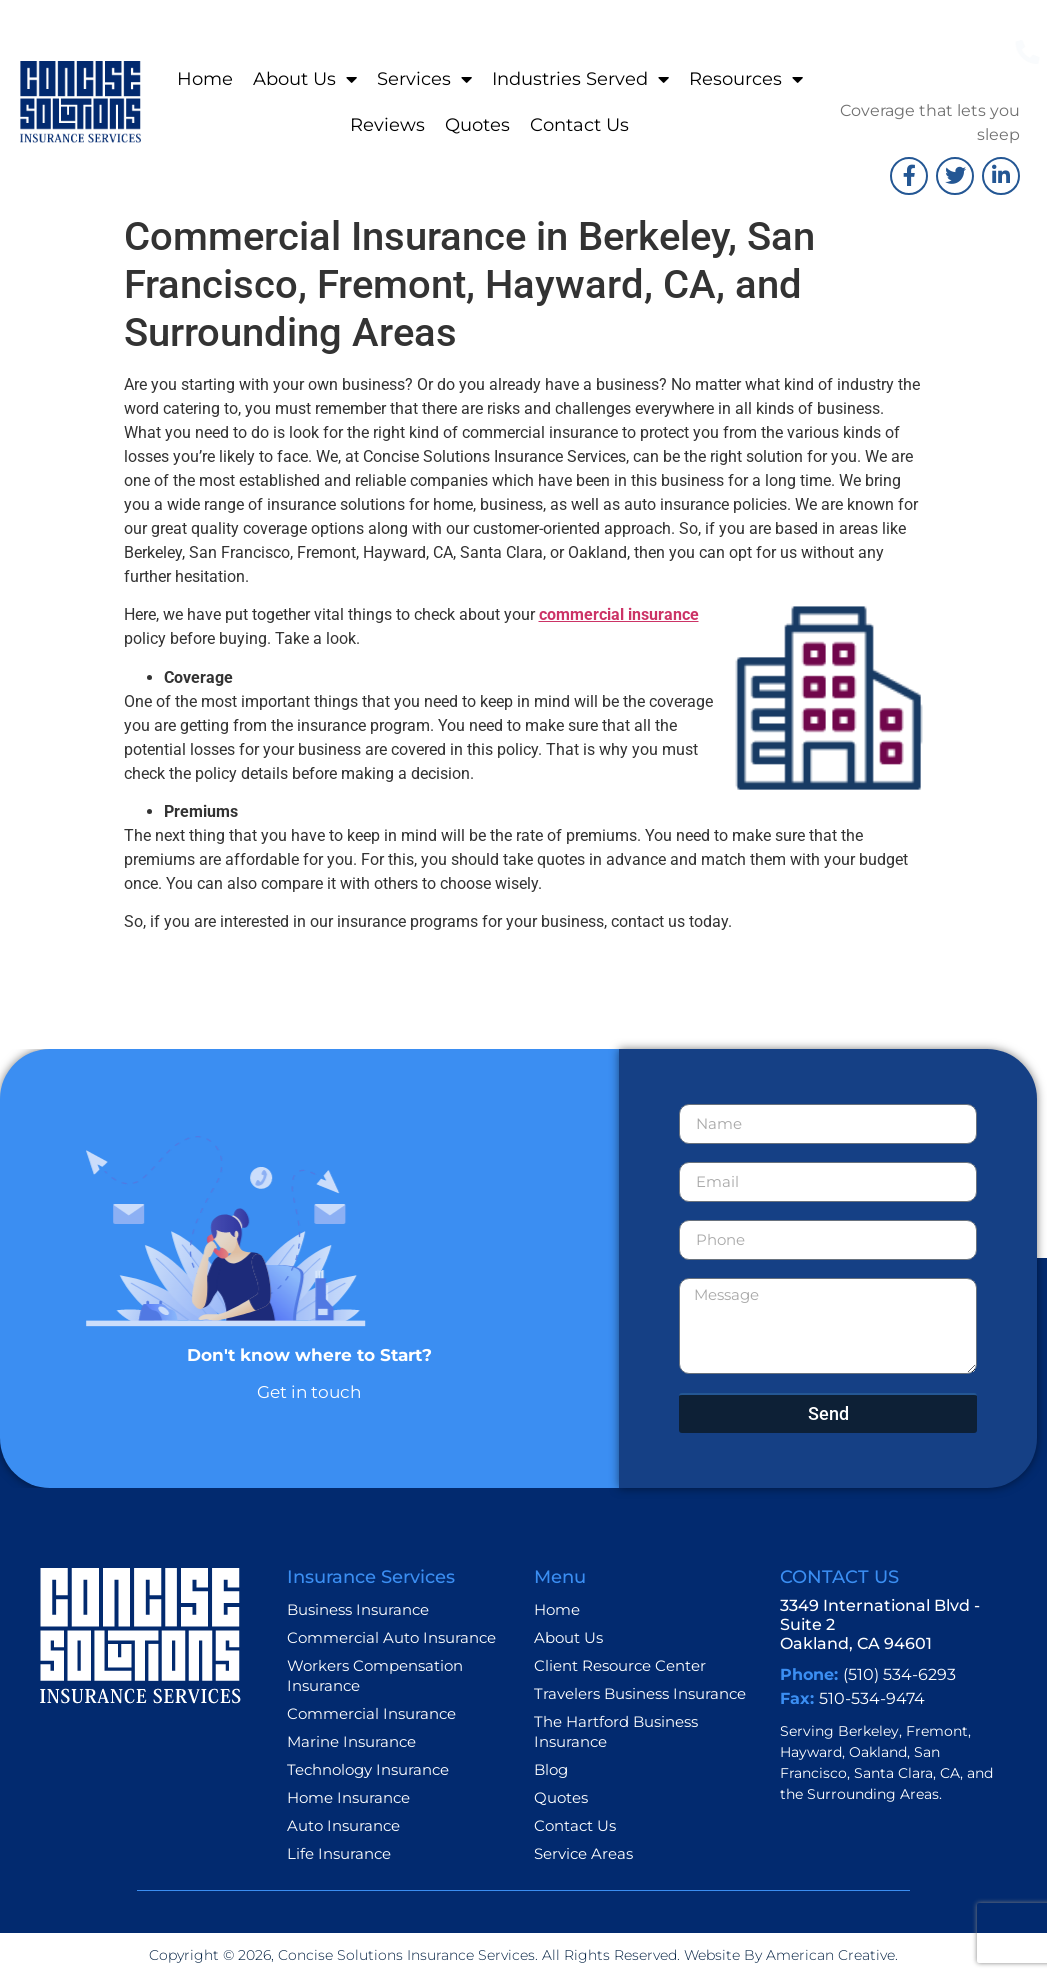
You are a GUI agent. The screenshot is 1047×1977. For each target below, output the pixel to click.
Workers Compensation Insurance (375, 1675)
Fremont (937, 1731)
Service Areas (583, 1853)
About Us (305, 79)
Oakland (878, 1752)
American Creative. (830, 1955)
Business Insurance (358, 1609)
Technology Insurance (368, 1769)
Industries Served (580, 79)
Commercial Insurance (371, 1713)
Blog (551, 1769)
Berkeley (868, 1731)
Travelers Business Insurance (640, 1693)
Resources (746, 79)
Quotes (477, 125)
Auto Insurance (343, 1825)
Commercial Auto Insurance (391, 1637)
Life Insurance (339, 1853)
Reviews (387, 125)
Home (205, 79)
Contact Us (579, 125)
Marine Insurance (351, 1741)
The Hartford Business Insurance (616, 1731)
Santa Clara (893, 1773)
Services (424, 79)
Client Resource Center (620, 1665)
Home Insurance (348, 1797)
